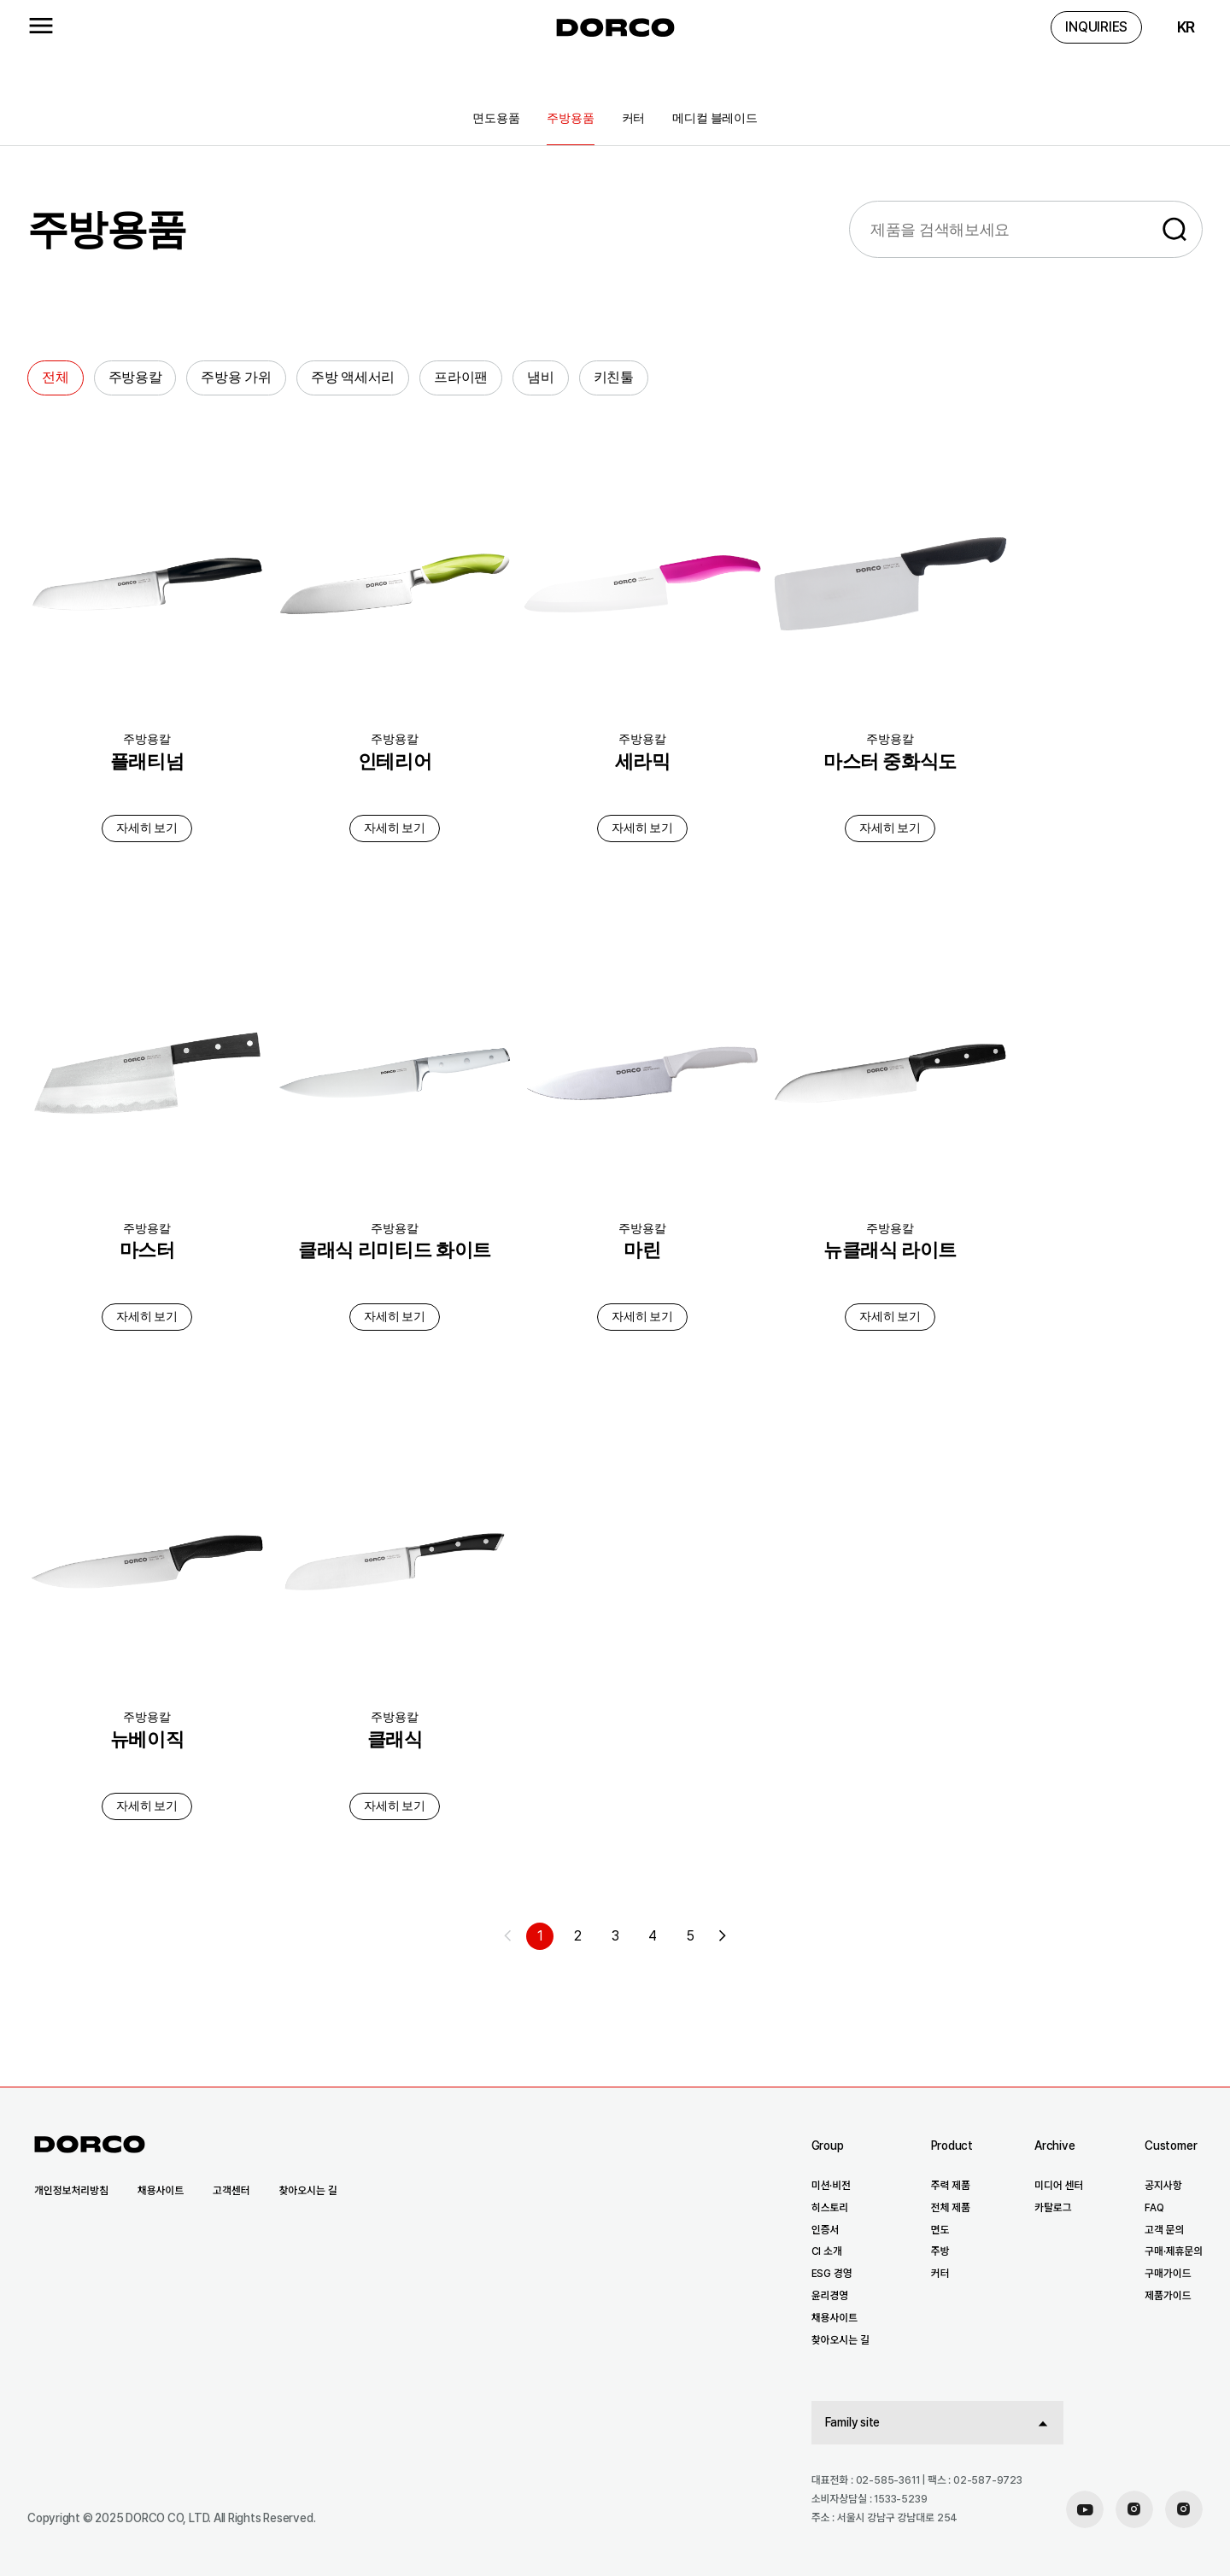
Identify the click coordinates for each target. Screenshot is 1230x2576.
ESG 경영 (831, 2274)
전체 (55, 377)
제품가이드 (1168, 2296)
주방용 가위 (236, 377)
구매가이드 (1168, 2274)
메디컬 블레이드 (714, 118)
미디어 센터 (1058, 2186)
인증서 (825, 2230)
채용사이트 (161, 2191)
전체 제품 (950, 2208)
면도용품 (495, 118)
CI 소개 (826, 2251)
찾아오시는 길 (307, 2191)
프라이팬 (461, 377)
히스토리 (829, 2208)
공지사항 (1163, 2186)
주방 (940, 2251)
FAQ (1154, 2208)
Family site (853, 2422)
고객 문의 (1164, 2230)
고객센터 (231, 2191)
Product (952, 2145)
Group (827, 2145)
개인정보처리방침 (71, 2191)
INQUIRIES (1096, 27)
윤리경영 (829, 2296)
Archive (1054, 2145)
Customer (1171, 2145)
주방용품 (570, 118)
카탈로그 (1052, 2208)
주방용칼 (135, 377)
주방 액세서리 (353, 377)
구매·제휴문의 (1174, 2251)
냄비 (540, 377)
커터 (634, 118)
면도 (940, 2230)
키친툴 (614, 377)
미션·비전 (831, 2186)
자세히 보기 (147, 827)
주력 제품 (950, 2186)
